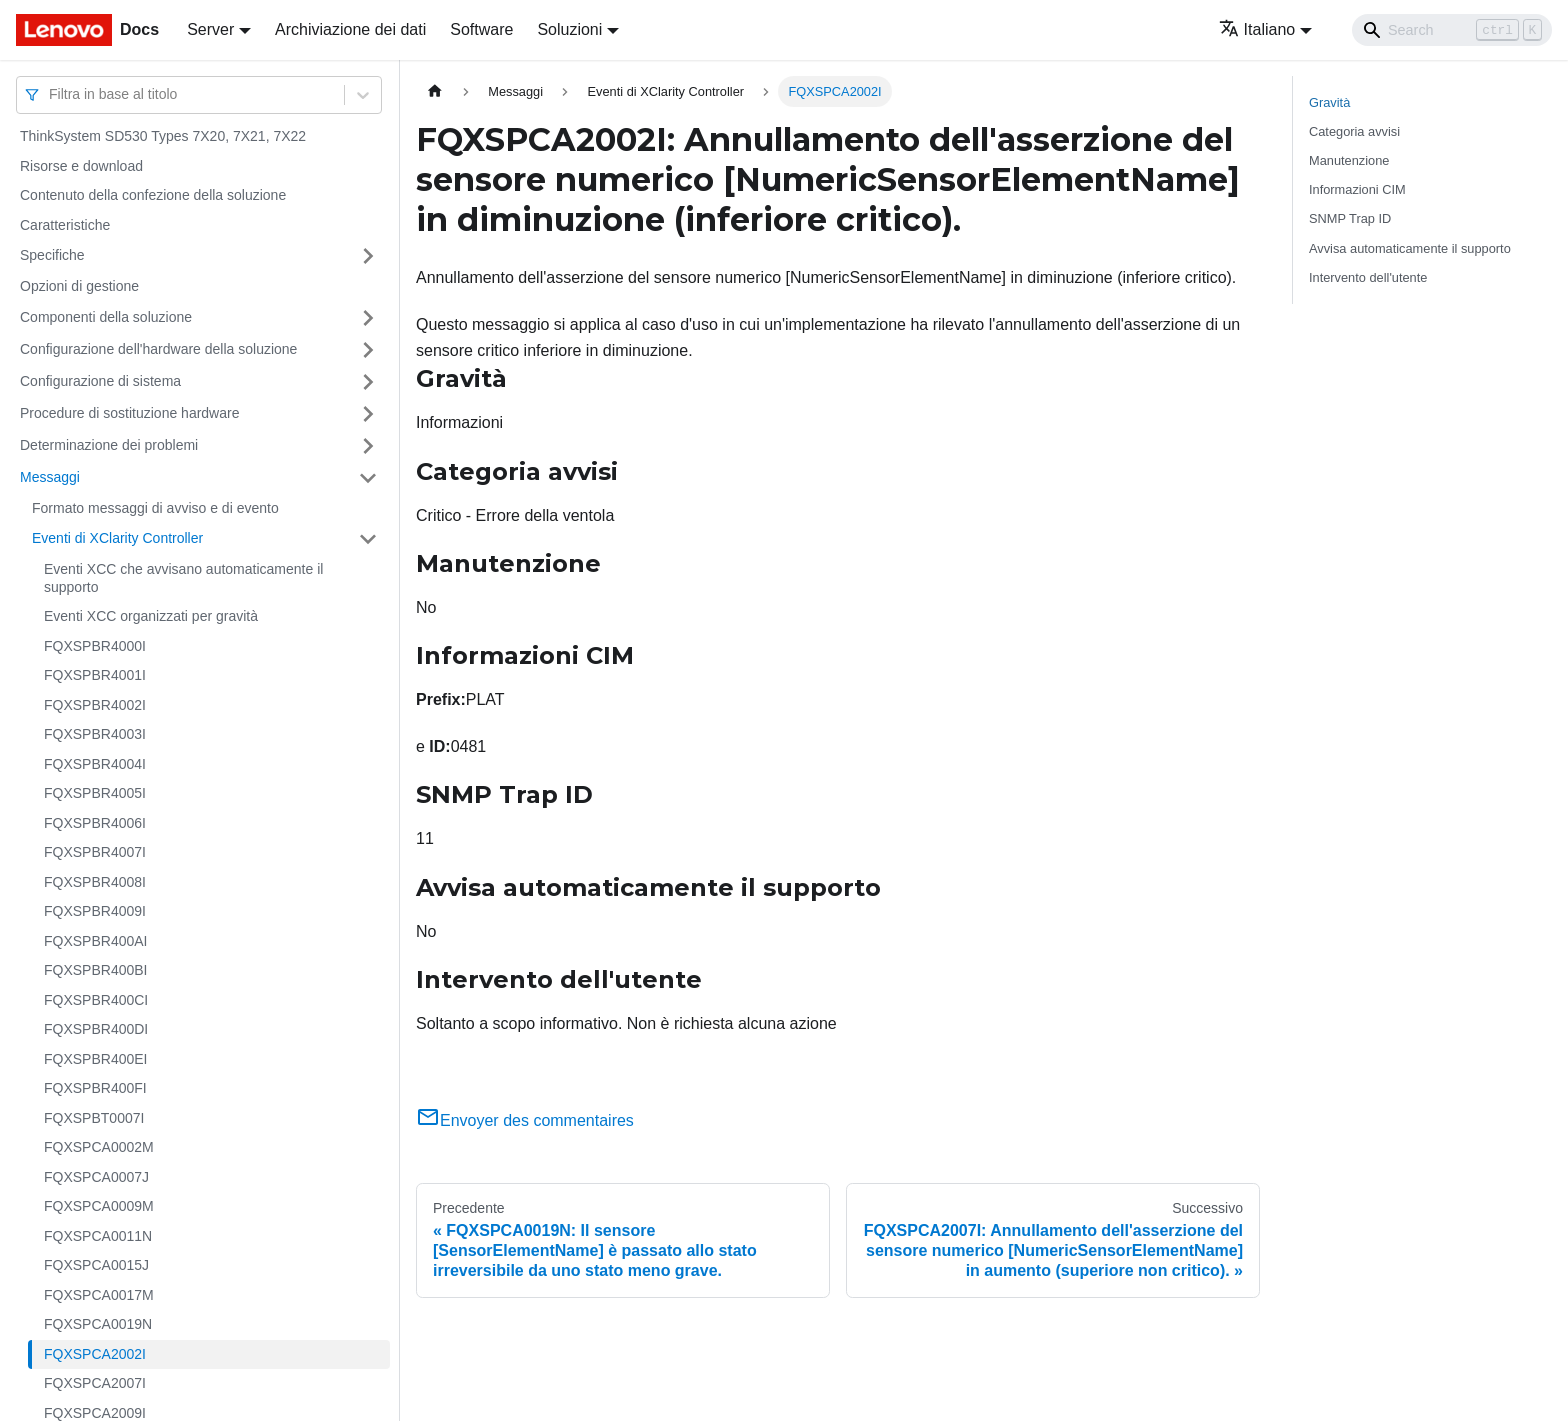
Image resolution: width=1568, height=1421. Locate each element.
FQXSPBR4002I (95, 705)
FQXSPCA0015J (96, 1265)
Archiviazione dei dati (350, 29)
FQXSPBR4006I (95, 823)
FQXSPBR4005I (95, 793)
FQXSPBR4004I (95, 764)
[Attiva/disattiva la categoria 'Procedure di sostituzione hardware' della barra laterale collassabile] (368, 414)
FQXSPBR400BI (96, 970)
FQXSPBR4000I (95, 646)
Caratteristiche (65, 225)
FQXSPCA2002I (95, 1354)
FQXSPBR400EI (96, 1059)
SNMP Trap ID (1350, 218)
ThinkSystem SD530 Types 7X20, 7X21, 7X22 (163, 136)
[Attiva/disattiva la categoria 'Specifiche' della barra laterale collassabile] (368, 256)
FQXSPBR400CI (96, 1000)
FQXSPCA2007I (95, 1383)
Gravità (1329, 102)
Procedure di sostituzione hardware (129, 413)
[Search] (1452, 30)
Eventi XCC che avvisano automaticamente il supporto (183, 578)
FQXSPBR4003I (95, 734)
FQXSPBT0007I (94, 1118)
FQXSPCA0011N (98, 1236)
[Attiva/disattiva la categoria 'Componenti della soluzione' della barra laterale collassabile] (368, 318)
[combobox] (51, 94)
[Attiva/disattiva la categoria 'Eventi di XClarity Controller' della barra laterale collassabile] (368, 539)
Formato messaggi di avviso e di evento (155, 508)
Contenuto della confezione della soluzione (153, 195)
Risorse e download (81, 166)
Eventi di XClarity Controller (117, 538)
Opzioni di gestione (79, 286)
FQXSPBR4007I (95, 852)
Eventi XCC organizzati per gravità (151, 616)
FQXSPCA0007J (96, 1177)
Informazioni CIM (1357, 189)
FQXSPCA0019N (98, 1324)
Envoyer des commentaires (525, 1120)
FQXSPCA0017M (99, 1295)
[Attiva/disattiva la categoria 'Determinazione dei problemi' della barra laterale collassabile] (368, 446)
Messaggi (50, 477)
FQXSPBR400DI (96, 1029)
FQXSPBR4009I (95, 911)
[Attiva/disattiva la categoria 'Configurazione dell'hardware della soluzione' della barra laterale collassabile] (368, 350)
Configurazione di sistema (100, 381)
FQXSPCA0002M (99, 1147)
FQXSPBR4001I (95, 675)
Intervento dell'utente (1368, 277)
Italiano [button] (1257, 29)
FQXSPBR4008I (95, 882)
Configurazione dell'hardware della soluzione (158, 349)
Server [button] (210, 29)
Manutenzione (1349, 160)
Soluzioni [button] (569, 29)
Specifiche (52, 255)
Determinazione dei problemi (109, 445)
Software (481, 29)
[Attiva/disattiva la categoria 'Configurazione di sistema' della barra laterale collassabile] (368, 382)
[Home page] (435, 91)
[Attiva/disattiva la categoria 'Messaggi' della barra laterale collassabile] (368, 478)
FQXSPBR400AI (96, 941)
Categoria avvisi (1354, 131)
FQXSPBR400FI (95, 1088)
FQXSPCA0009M (99, 1206)
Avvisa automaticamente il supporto (1410, 248)
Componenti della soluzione (106, 317)
